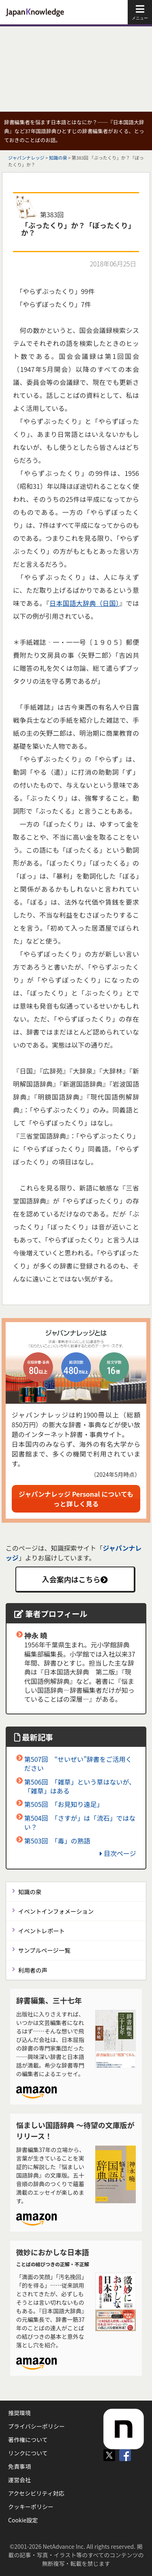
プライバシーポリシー (36, 2426)
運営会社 (19, 2480)
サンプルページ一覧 (44, 1950)
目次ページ (118, 1853)
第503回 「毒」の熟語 (57, 1841)
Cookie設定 (23, 2520)
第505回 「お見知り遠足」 (63, 1804)
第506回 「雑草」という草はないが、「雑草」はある (79, 1786)
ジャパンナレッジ (26, 157)
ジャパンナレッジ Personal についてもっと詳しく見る (76, 1498)
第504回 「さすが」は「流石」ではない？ (80, 1822)
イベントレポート (41, 1930)
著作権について (28, 2440)
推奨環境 (19, 2413)
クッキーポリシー (31, 2507)
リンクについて (28, 2453)
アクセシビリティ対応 (36, 2493)
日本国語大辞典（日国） (84, 603)
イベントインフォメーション (56, 1911)
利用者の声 (32, 1970)
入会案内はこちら (75, 1579)
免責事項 (19, 2466)
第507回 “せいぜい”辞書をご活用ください (78, 1763)
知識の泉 (58, 157)
